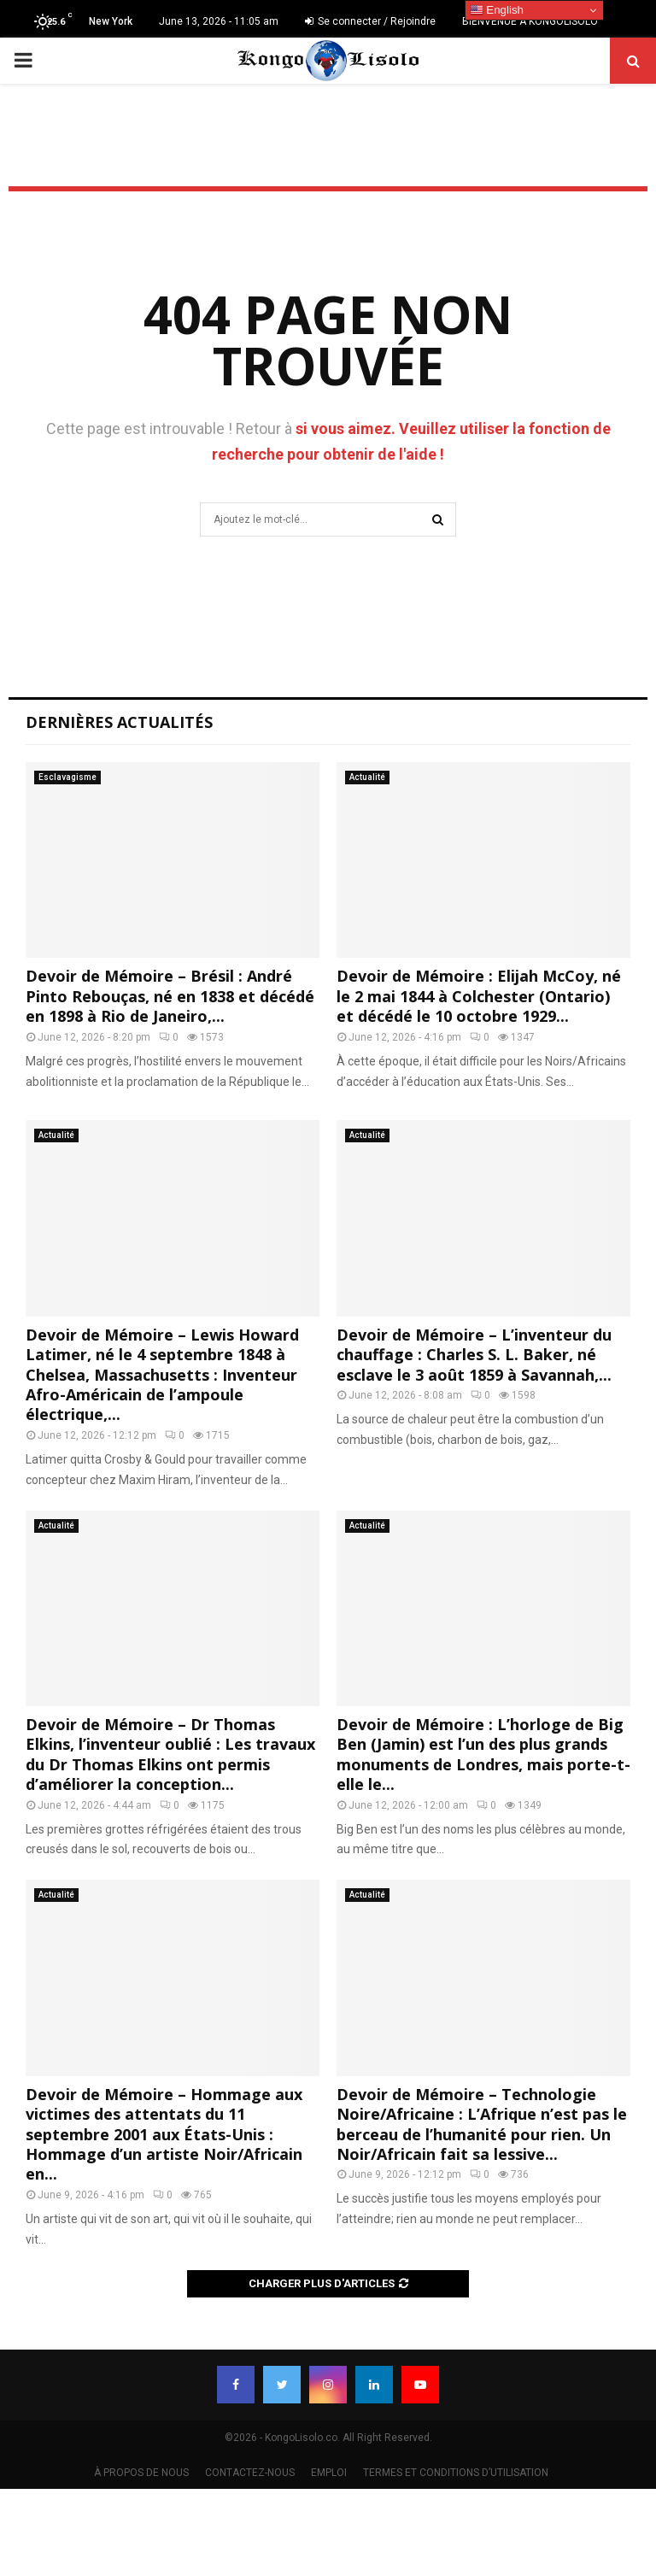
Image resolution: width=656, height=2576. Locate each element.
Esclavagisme (67, 777)
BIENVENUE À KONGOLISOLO (530, 21)
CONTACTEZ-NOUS (250, 2473)
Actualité (367, 777)
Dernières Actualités (119, 722)
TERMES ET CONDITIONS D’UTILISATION (455, 2473)
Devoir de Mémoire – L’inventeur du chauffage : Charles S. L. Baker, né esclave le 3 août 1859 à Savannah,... (474, 1354)
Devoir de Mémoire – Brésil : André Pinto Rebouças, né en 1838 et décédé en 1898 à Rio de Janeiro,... (170, 995)
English (497, 10)
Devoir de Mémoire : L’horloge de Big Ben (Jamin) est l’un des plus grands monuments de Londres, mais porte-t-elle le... (483, 1754)
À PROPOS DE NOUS (141, 2473)
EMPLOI (329, 2473)
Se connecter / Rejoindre (370, 21)
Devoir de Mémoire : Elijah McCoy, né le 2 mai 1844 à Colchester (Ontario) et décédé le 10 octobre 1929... (479, 995)
